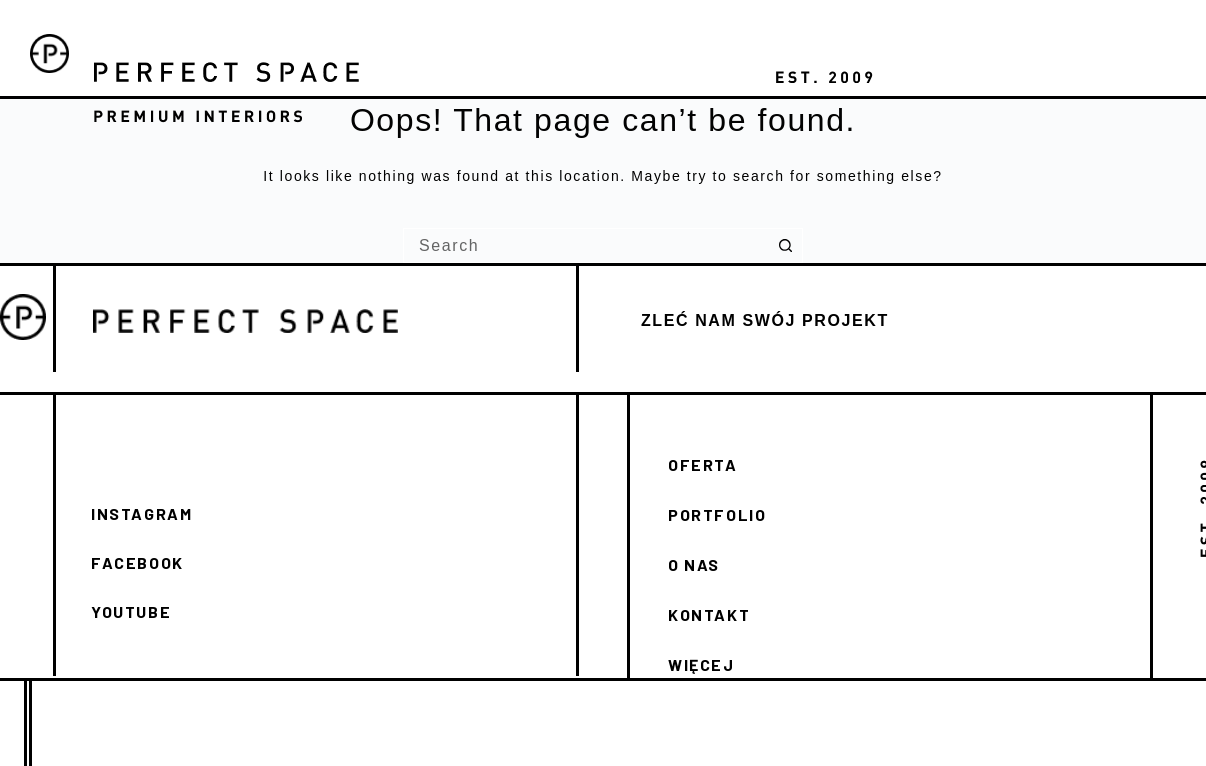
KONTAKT (709, 614)
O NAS (694, 564)
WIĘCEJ (701, 664)
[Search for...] (585, 245)
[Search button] (785, 245)
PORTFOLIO (717, 514)
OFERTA (703, 464)
